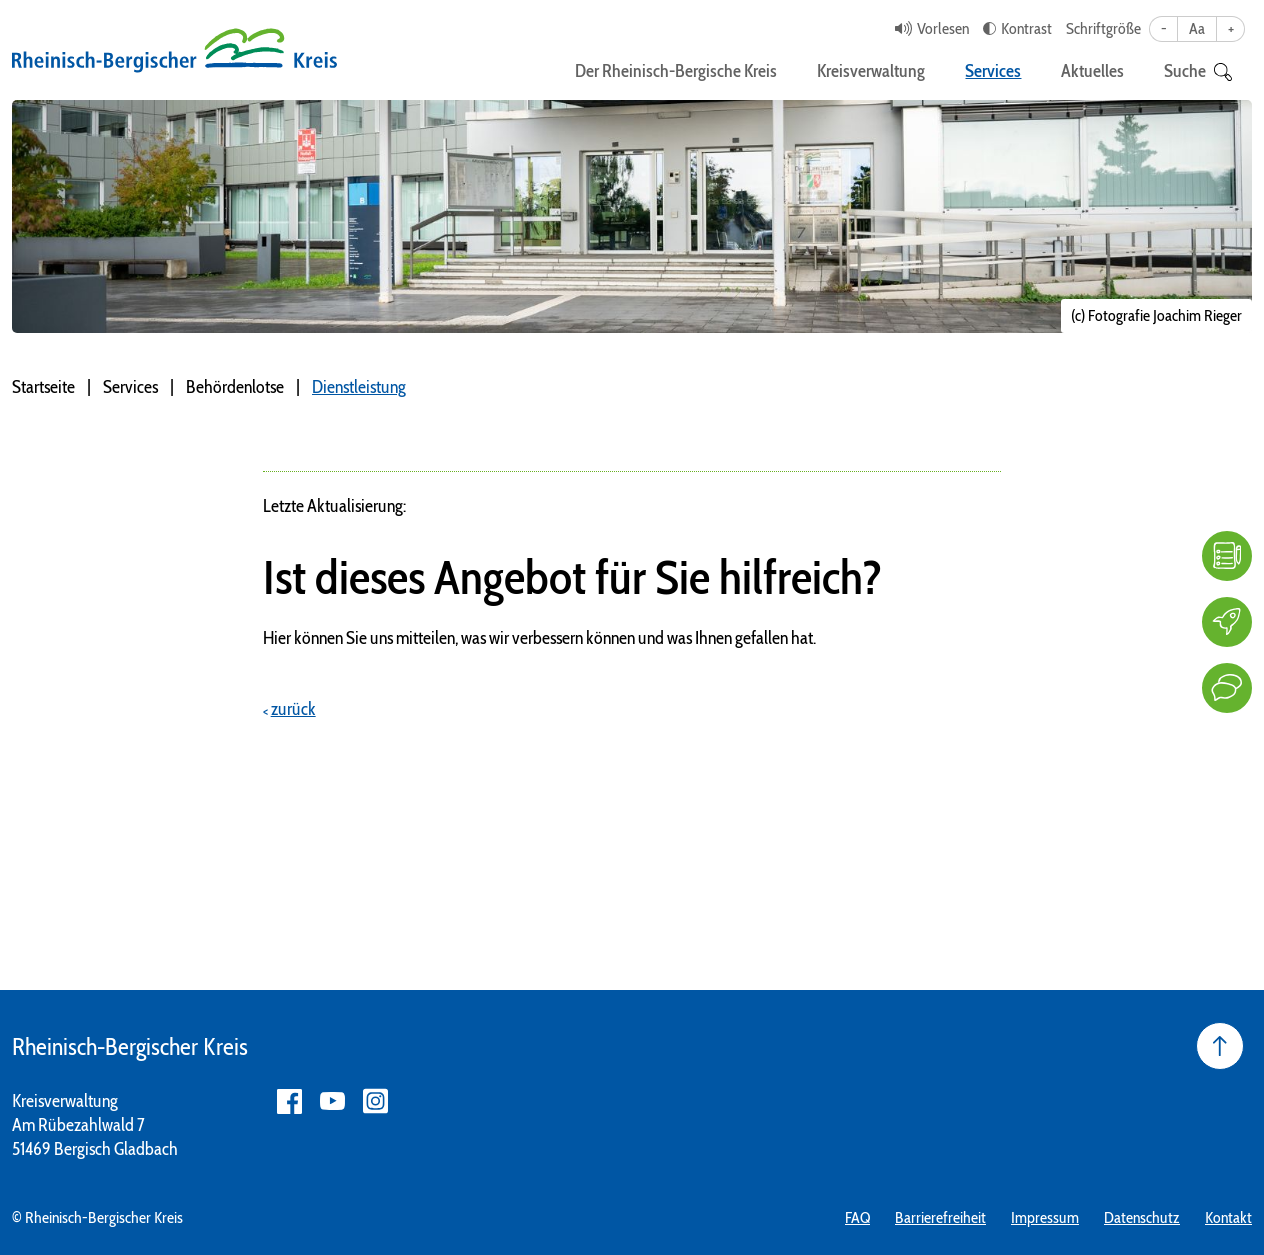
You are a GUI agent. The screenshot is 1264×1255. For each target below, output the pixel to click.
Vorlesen (943, 28)
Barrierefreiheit (940, 1217)
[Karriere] (1227, 622)
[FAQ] (1227, 556)
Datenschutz (1142, 1217)
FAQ (857, 1217)
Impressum (1045, 1217)
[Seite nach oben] (1220, 1046)
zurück (293, 709)
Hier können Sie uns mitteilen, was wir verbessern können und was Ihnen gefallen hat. (539, 638)
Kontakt (1228, 1217)
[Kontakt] (1227, 688)
